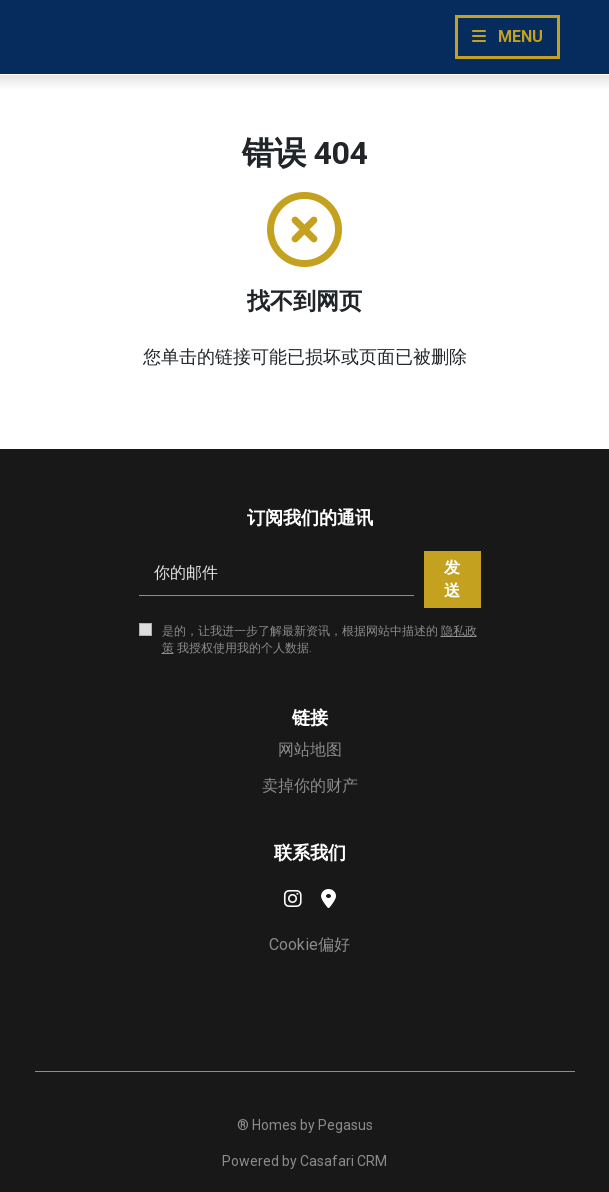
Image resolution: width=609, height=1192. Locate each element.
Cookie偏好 (309, 944)
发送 (452, 578)
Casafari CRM (343, 1161)
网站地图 (310, 749)
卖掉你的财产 (310, 785)
